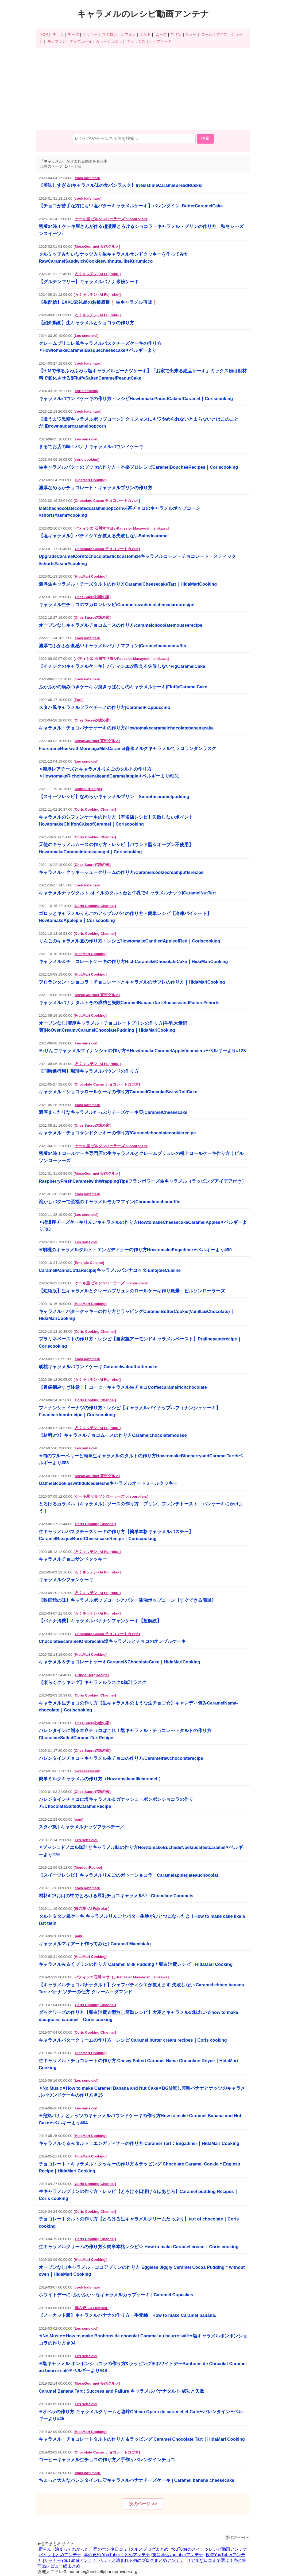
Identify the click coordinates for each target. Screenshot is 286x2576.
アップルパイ (81, 41)
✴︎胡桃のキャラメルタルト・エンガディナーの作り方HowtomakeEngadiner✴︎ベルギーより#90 (135, 1249)
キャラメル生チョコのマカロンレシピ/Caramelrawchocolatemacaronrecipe (116, 604)
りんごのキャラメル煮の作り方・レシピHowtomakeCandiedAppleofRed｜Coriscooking (129, 940)
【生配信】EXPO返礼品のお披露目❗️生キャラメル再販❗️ (98, 302)
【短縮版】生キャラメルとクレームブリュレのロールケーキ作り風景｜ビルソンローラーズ (132, 1290)
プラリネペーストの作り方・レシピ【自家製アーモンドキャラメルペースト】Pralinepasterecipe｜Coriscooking (140, 1342)
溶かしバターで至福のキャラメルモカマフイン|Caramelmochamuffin (109, 1201)
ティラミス (136, 41)
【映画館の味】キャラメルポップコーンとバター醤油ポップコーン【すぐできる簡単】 (127, 1600)
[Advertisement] (143, 89)
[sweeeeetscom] (87, 1771)
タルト (145, 34)
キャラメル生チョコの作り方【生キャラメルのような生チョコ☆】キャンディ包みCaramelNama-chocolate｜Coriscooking (138, 1706)
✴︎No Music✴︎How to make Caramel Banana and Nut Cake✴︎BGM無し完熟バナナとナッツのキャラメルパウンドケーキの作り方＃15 (142, 2091)
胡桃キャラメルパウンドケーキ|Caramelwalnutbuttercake (98, 1366)
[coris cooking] (86, 391)
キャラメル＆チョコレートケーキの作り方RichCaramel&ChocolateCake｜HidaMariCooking (133, 961)
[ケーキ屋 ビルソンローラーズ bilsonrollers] (111, 219)
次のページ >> (143, 2504)
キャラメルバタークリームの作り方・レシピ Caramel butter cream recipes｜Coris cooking (133, 2040)
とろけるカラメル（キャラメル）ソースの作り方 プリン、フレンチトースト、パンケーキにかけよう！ (141, 1507)
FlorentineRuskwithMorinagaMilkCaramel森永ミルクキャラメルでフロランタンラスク (127, 748)
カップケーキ (160, 41)
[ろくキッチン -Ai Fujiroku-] (97, 274)
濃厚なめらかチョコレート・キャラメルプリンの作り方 (95, 487)
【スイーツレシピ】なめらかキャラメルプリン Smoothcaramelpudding (114, 796)
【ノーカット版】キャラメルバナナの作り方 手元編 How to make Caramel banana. (127, 2315)
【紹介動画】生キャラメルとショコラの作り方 (86, 322)
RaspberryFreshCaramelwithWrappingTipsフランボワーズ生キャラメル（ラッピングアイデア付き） (142, 1181)
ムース (161, 34)
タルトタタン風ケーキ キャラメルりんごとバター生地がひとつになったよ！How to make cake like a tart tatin (142, 1920)
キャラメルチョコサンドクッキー (73, 1559)
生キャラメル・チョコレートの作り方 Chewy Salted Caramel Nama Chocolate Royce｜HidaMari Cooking (138, 2064)
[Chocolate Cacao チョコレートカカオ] (107, 501)
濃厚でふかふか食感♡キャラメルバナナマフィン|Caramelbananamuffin (112, 645)
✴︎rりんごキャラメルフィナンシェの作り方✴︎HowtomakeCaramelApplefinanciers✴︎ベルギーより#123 (142, 1050)
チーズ (73, 34)
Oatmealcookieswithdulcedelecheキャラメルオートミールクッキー (108, 1483)
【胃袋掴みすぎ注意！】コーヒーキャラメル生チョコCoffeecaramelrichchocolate (123, 1387)
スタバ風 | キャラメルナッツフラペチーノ (81, 1826)
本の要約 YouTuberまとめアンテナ (117, 2555)
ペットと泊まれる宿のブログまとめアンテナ (141, 2560)
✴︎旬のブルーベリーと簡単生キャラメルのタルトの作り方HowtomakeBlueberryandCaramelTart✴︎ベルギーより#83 (141, 1459)
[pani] (78, 1819)
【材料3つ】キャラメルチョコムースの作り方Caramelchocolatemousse (113, 1435)
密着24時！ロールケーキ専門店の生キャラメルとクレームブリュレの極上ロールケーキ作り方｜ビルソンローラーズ (141, 1157)
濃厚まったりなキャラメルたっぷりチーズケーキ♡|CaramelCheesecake (113, 1112)
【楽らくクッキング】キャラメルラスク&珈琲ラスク (92, 1682)
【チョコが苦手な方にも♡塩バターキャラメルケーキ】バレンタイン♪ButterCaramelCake (131, 205)
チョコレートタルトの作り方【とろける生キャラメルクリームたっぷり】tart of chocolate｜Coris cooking (139, 2222)
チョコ (58, 34)
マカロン (109, 34)
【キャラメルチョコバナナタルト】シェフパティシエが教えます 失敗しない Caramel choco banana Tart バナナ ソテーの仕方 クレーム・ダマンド (141, 1988)
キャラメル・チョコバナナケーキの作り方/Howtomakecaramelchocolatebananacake (126, 727)
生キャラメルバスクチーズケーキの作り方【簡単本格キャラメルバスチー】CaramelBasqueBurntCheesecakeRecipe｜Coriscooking (116, 1535)
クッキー (90, 34)
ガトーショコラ (109, 41)
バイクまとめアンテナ (59, 2555)
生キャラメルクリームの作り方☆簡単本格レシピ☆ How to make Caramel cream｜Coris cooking (138, 2246)
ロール (206, 34)
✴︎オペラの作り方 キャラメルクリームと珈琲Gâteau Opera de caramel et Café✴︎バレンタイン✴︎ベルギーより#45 (141, 2415)
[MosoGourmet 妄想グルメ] (97, 246)
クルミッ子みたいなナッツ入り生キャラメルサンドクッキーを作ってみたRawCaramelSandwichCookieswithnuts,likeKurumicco (114, 257)
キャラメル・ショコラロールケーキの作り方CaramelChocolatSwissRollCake (118, 1091)
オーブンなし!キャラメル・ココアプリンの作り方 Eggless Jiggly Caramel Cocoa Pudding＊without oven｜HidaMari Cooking (142, 2271)
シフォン (128, 34)
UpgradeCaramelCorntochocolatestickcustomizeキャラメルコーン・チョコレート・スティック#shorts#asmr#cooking (137, 560)
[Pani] (79, 700)
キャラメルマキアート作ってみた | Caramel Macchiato (95, 1943)
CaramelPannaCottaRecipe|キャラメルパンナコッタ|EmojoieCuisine (110, 1270)
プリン (175, 34)
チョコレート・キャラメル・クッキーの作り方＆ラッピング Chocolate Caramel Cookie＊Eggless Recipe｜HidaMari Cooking (139, 2167)
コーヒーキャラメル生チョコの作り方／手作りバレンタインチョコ (107, 2459)
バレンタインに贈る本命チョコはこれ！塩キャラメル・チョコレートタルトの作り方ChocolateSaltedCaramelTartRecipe (125, 1734)
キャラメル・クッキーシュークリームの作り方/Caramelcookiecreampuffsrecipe (121, 872)
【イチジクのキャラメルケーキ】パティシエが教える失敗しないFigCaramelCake (122, 666)
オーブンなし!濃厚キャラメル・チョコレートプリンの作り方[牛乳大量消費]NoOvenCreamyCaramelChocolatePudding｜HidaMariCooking (113, 1026)
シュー (190, 34)
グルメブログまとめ (149, 2549)
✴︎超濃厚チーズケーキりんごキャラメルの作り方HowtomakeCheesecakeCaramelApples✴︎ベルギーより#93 (143, 1226)
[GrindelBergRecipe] (91, 1675)
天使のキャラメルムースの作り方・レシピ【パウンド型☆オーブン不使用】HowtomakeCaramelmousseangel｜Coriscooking (116, 848)
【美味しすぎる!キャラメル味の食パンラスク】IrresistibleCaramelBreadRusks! (121, 185)
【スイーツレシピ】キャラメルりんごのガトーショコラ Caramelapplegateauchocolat (128, 1875)
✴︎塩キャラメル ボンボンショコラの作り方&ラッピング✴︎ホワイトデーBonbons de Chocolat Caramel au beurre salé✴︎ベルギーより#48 (143, 2367)
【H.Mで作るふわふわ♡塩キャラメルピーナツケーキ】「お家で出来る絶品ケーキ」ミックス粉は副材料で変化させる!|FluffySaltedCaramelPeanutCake (143, 374)
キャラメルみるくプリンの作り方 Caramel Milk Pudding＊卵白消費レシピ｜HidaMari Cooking (136, 1964)
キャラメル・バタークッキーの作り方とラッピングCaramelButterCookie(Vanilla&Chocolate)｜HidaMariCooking (136, 1315)
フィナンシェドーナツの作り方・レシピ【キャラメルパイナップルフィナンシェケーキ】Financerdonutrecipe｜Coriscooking (130, 1411)
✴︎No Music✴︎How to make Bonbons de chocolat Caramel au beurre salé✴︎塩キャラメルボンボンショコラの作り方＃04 (143, 2339)
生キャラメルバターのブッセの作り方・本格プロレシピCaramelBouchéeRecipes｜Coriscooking (138, 467)
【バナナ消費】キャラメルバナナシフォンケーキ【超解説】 (100, 1620)
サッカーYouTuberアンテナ (70, 2560)
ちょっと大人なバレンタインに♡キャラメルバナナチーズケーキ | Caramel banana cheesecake (136, 2480)
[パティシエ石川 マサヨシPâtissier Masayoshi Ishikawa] (121, 1977)
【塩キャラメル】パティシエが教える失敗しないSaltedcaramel (104, 535)
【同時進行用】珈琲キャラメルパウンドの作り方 (89, 1071)
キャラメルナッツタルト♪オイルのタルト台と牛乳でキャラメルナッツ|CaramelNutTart (127, 892)
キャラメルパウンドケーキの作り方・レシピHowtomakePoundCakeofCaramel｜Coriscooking (136, 398)
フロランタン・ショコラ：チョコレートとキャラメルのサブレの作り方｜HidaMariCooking (132, 982)
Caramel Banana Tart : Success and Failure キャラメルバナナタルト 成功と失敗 (121, 2391)
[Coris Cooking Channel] (95, 809)
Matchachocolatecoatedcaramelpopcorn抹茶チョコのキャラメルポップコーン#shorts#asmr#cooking (119, 512)
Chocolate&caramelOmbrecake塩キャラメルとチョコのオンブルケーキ (112, 1641)
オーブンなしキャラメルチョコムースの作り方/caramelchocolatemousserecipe (120, 625)
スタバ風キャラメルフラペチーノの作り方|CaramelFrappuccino (104, 707)
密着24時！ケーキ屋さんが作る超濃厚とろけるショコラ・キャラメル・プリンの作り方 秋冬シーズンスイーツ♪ (141, 230)
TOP (44, 34)
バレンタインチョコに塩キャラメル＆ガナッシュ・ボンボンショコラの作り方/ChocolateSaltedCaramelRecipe (116, 1803)
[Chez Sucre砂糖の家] (92, 597)
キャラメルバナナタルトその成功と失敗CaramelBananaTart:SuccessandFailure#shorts (129, 1002)
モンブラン (56, 41)
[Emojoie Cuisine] (89, 1263)
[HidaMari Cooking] (90, 480)
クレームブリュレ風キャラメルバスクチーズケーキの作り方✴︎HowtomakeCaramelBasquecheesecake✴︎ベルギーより (100, 347)
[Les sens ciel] (86, 336)
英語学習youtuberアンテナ (177, 2555)
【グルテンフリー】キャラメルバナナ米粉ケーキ (89, 281)
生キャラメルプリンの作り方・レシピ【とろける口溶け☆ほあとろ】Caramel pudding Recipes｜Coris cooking (138, 2195)
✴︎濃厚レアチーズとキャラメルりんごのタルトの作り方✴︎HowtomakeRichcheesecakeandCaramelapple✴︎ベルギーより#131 (109, 772)
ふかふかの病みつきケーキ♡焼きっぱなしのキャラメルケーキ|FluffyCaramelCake (123, 686)
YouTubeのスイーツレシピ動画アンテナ (209, 2549)
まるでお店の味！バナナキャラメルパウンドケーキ (91, 446)
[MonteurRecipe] (88, 789)
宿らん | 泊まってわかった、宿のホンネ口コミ (82, 2549)
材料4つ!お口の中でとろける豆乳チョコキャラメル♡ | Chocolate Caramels (116, 1895)
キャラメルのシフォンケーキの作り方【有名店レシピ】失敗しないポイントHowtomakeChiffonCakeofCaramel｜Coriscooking (116, 820)
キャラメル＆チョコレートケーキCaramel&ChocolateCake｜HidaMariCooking (119, 1661)
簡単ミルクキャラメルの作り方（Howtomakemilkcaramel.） (101, 1778)
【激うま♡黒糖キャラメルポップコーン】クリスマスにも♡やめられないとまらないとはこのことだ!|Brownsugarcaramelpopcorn (139, 422)
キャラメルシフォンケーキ (66, 1579)
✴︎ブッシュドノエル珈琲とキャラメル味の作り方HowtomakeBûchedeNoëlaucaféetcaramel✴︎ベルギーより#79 (141, 1851)
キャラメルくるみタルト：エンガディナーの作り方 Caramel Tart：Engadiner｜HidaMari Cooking (139, 2143)
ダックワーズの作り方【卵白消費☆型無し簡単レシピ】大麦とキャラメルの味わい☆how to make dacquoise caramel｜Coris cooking (138, 2016)
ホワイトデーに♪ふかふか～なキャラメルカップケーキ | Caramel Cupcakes (116, 2294)
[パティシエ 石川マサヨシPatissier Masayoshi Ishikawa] (121, 528)
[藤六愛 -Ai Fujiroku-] (91, 1909)
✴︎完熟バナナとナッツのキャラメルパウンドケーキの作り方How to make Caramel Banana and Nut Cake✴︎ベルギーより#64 (140, 2119)
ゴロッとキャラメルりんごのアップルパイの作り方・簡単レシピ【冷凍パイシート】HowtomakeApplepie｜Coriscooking (125, 917)
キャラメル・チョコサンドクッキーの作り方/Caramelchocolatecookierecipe (117, 1132)
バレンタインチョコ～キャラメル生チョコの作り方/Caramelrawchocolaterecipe (121, 1758)
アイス (221, 34)
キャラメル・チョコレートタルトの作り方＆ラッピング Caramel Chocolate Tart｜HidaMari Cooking (142, 2439)
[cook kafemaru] (87, 178)
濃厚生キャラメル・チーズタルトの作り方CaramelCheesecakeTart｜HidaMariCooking (128, 584)
